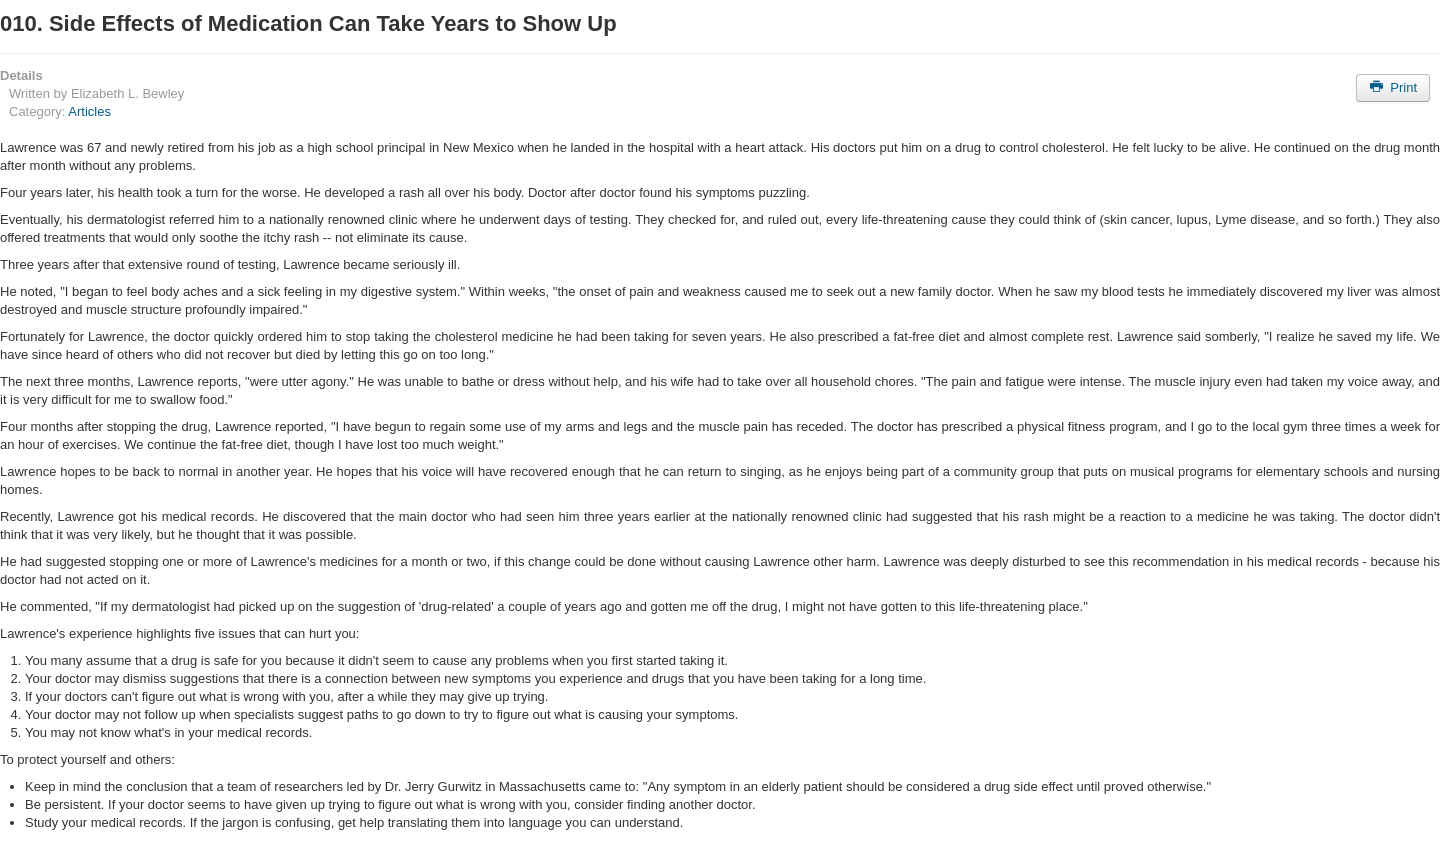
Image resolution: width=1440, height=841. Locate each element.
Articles (89, 111)
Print (1393, 87)
